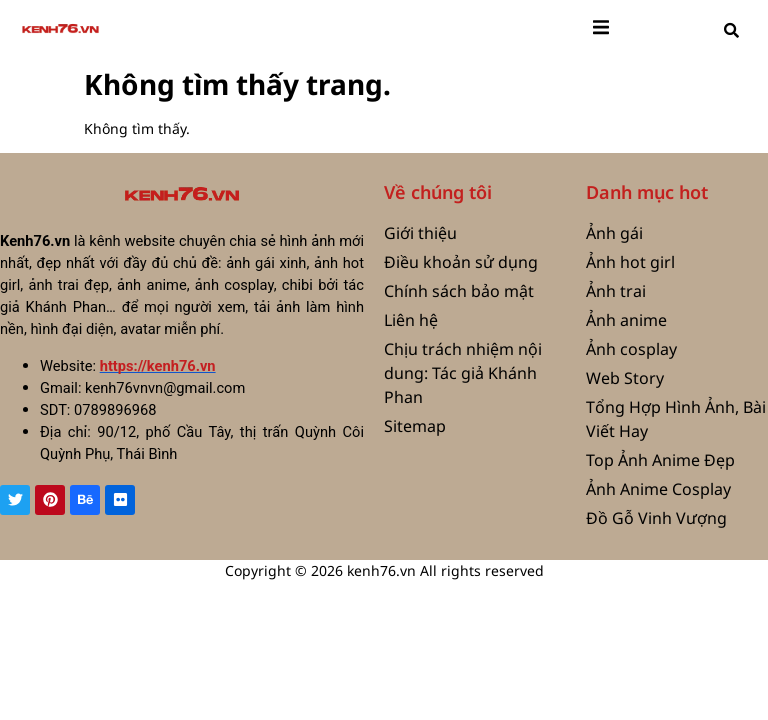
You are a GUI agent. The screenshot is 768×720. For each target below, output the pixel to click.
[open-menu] (601, 30)
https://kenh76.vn (158, 366)
